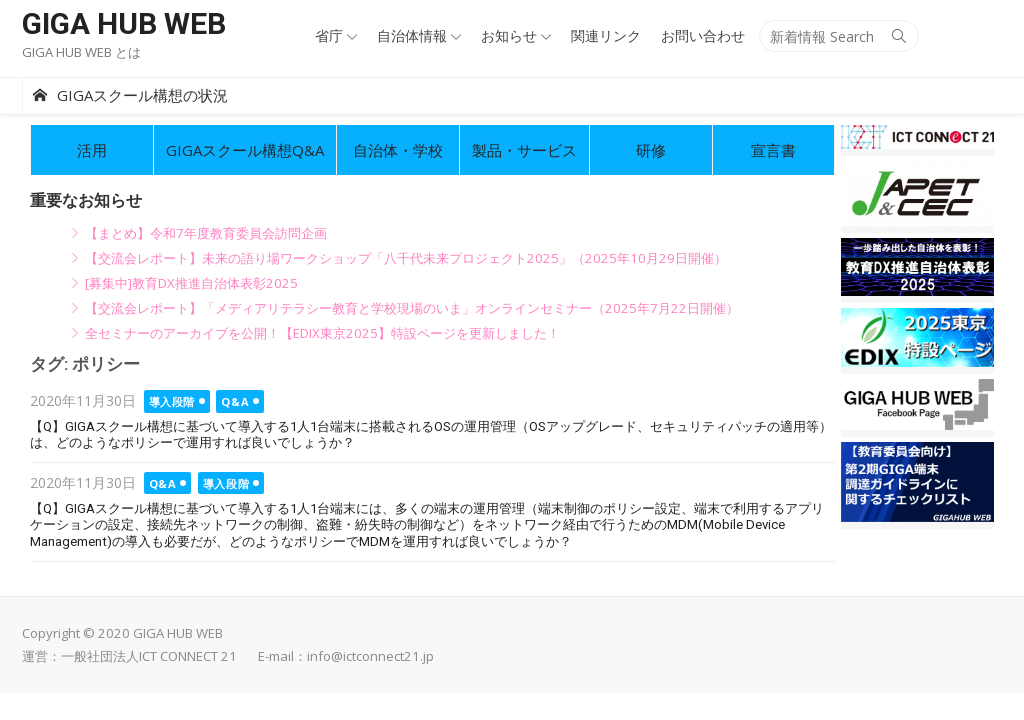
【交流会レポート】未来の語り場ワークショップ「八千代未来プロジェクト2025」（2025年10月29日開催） (406, 258)
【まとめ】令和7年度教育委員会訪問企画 (206, 233)
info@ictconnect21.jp (370, 656)
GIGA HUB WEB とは (81, 52)
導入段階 (172, 401)
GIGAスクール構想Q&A (245, 150)
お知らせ (509, 35)
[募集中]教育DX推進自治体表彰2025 (191, 283)
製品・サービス (524, 150)
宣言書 (773, 150)
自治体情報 (412, 35)
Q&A (235, 401)
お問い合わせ (703, 35)
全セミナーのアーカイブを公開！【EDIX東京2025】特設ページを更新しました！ (322, 333)
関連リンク (606, 35)
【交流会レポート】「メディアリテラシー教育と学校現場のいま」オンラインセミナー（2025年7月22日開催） (412, 308)
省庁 (329, 35)
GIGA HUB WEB (124, 23)
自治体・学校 (398, 150)
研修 (651, 150)
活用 (92, 150)
